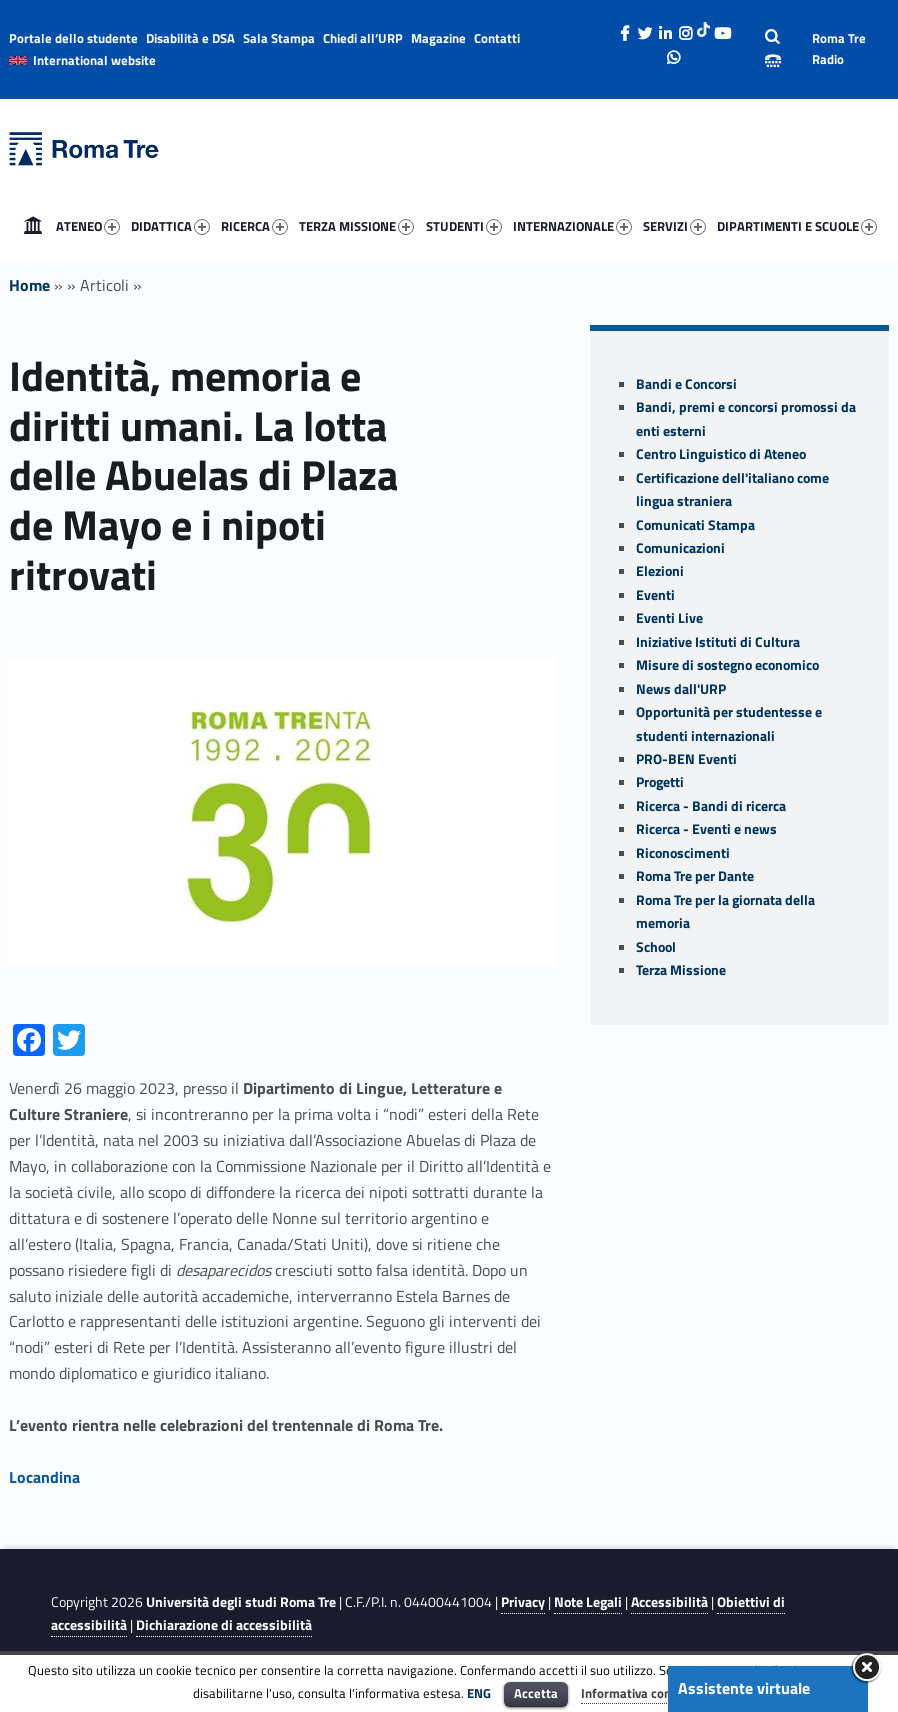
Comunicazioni (680, 548)
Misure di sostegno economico (727, 665)
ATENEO (88, 226)
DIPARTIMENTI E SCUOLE (797, 226)
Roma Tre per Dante (695, 876)
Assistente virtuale (744, 1688)
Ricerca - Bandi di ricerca (711, 806)
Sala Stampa (279, 38)
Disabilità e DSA (190, 38)
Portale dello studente (73, 38)
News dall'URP (681, 689)
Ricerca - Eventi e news (706, 829)
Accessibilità (669, 1602)
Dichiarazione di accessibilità (224, 1625)
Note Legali (588, 1602)
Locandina (44, 1477)
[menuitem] (33, 226)
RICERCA (254, 226)
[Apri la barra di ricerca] (773, 49)
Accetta (536, 1693)
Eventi (655, 595)
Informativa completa (643, 1693)
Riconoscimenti (683, 853)
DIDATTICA (170, 226)
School (656, 947)
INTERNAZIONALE (572, 226)
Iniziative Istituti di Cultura (718, 642)
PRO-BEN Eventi (686, 759)
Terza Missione (681, 970)
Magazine (438, 38)
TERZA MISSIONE (356, 226)
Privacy (523, 1602)
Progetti (660, 782)
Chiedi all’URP (363, 38)
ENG (479, 1693)
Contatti (497, 38)
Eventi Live (669, 618)
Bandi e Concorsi (686, 384)
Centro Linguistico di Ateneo (721, 454)
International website (94, 60)
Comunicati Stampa (695, 525)
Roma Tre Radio (839, 48)
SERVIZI (674, 226)
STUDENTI (464, 226)
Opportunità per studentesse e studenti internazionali (729, 723)
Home (33, 226)
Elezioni (660, 571)
